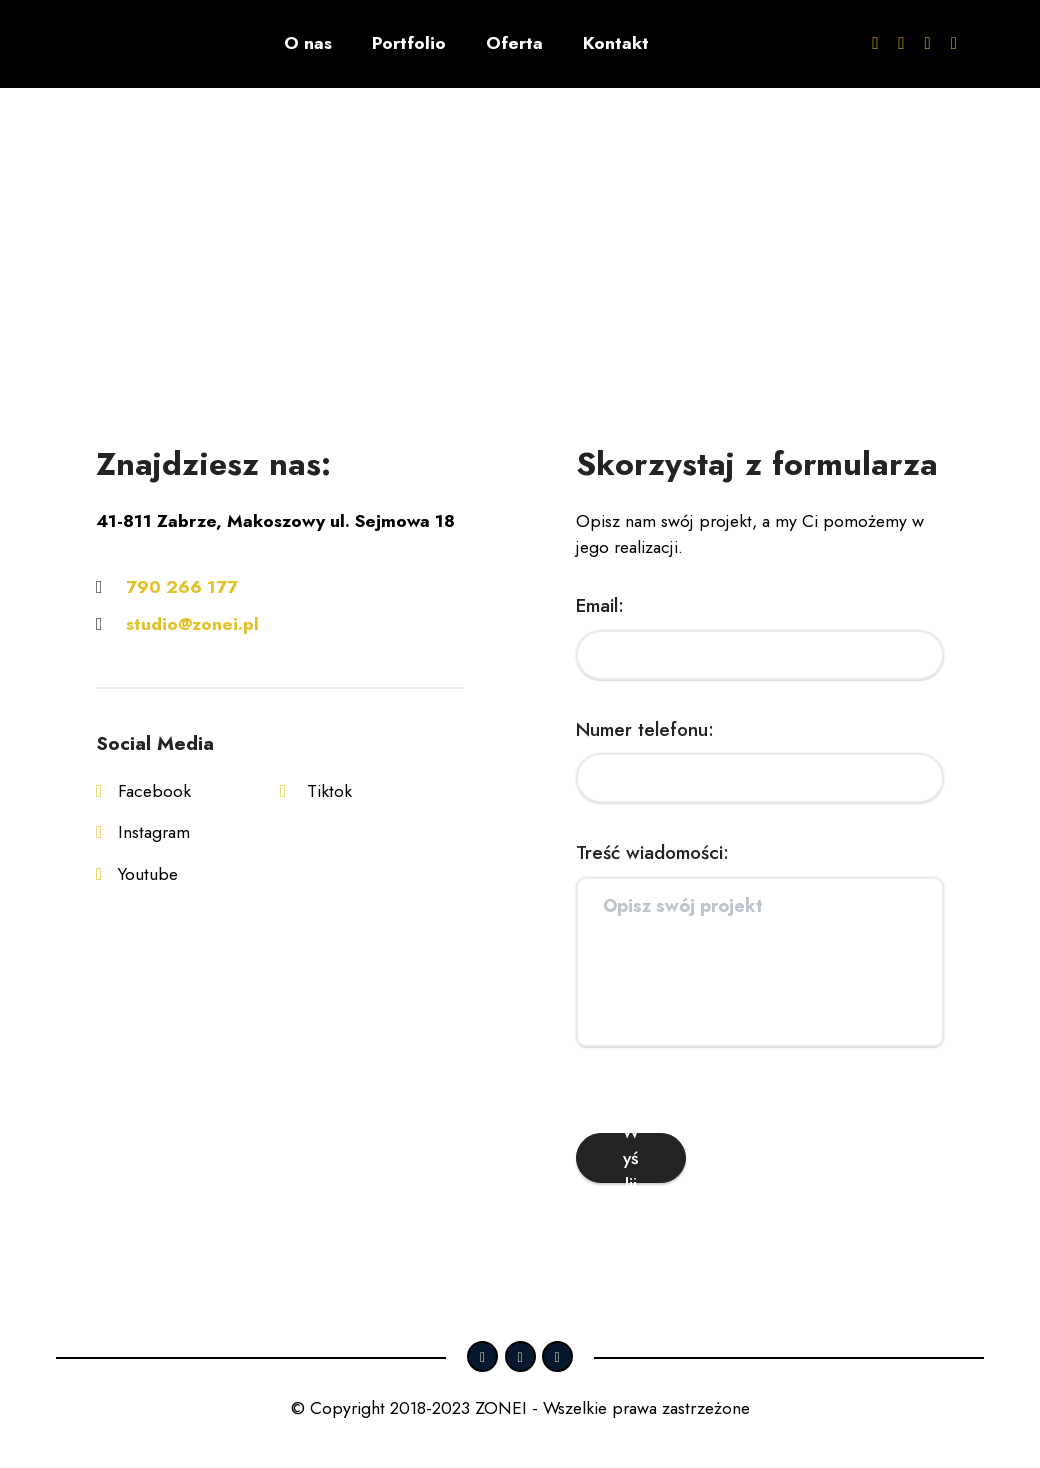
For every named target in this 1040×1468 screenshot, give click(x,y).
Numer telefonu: (645, 729)
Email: (600, 605)
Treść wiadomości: (652, 852)
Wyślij (631, 1158)
